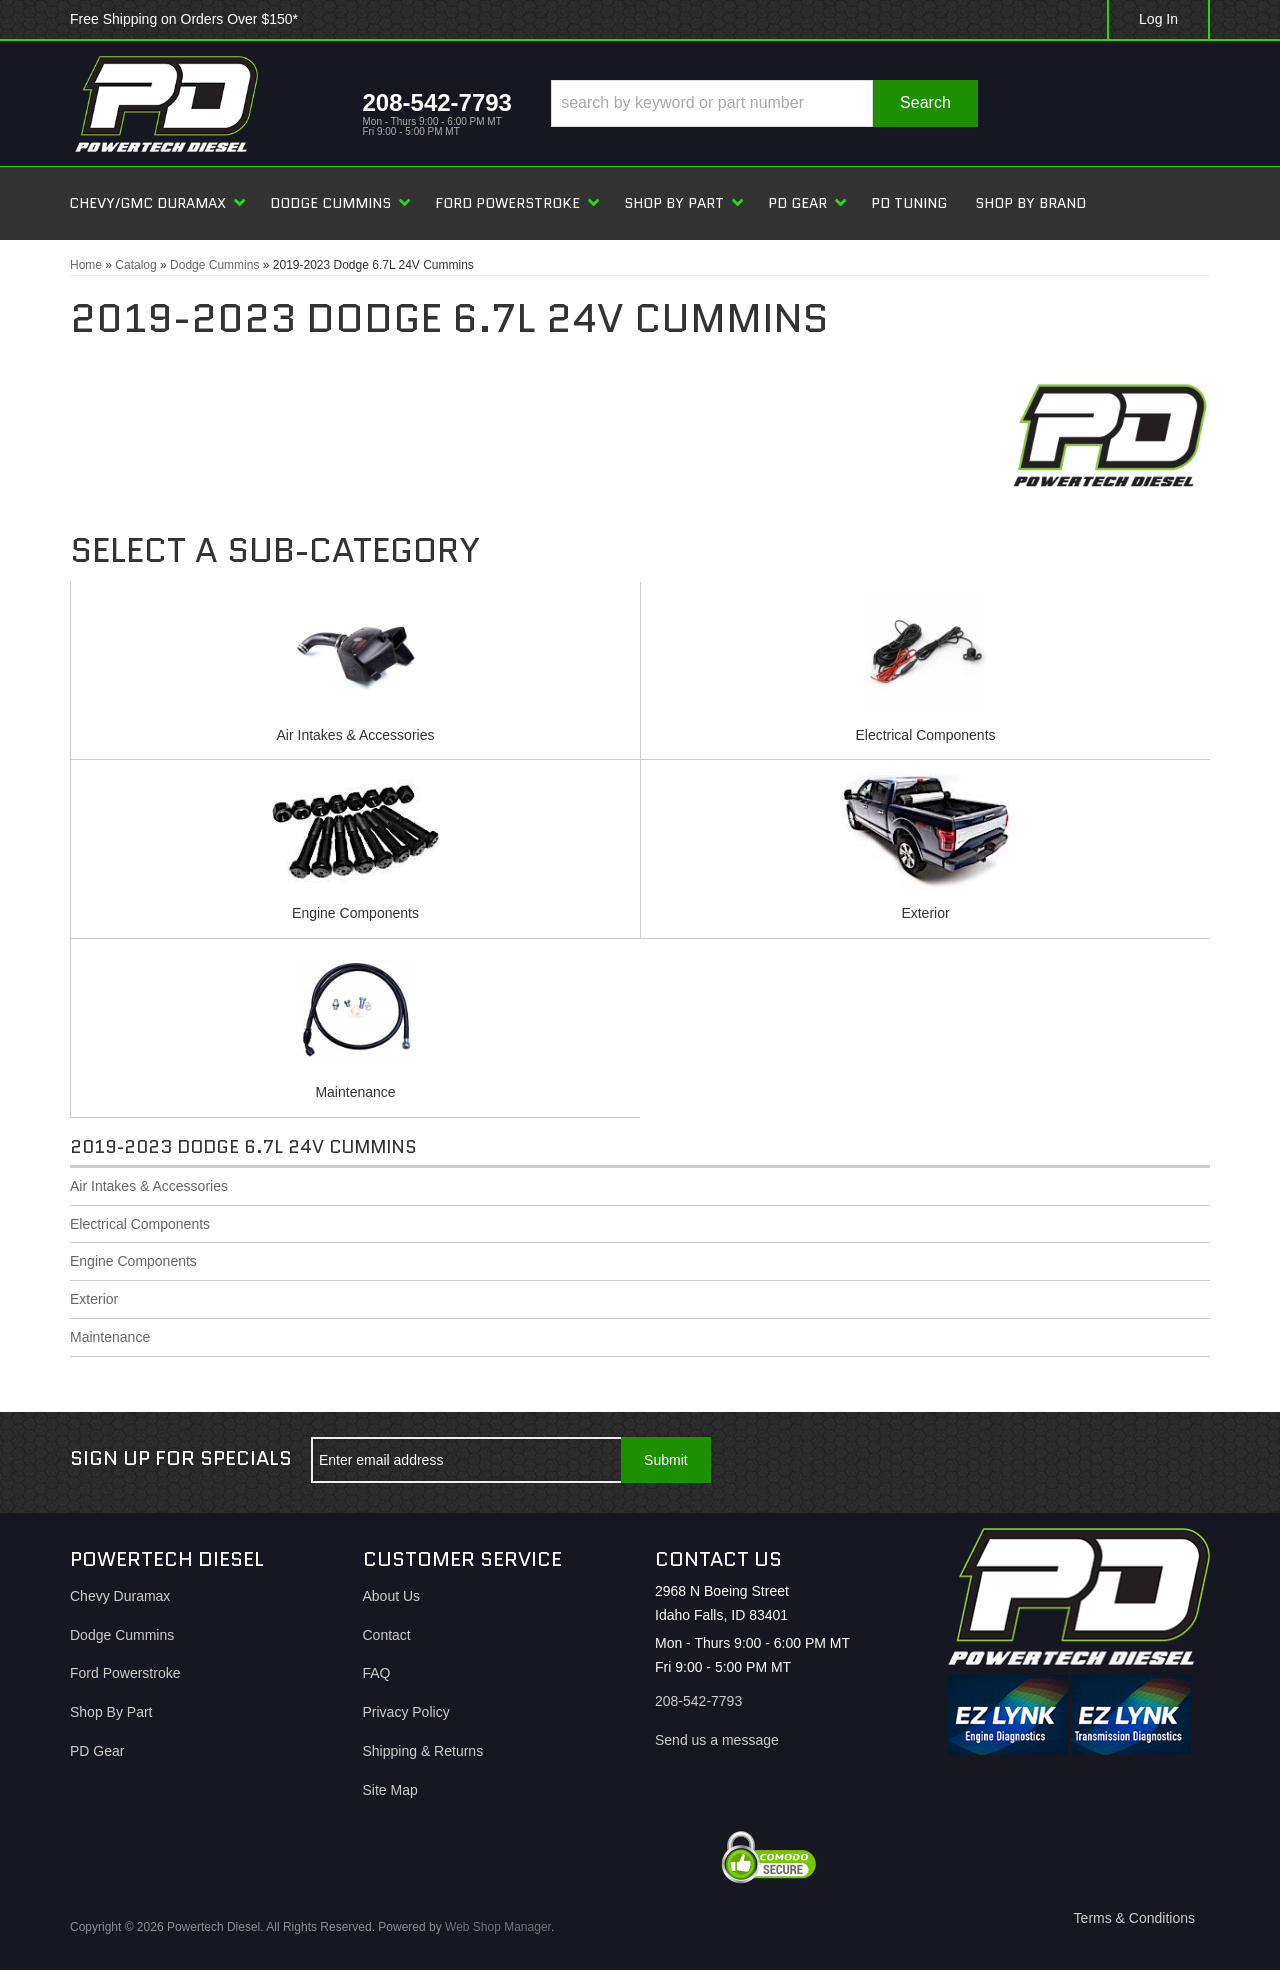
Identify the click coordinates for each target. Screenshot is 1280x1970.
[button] (764, 103)
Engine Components (355, 913)
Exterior (925, 913)
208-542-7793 (698, 1701)
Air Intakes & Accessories (356, 735)
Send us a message (717, 1740)
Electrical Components (925, 735)
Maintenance (355, 1092)
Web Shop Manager (498, 1927)
